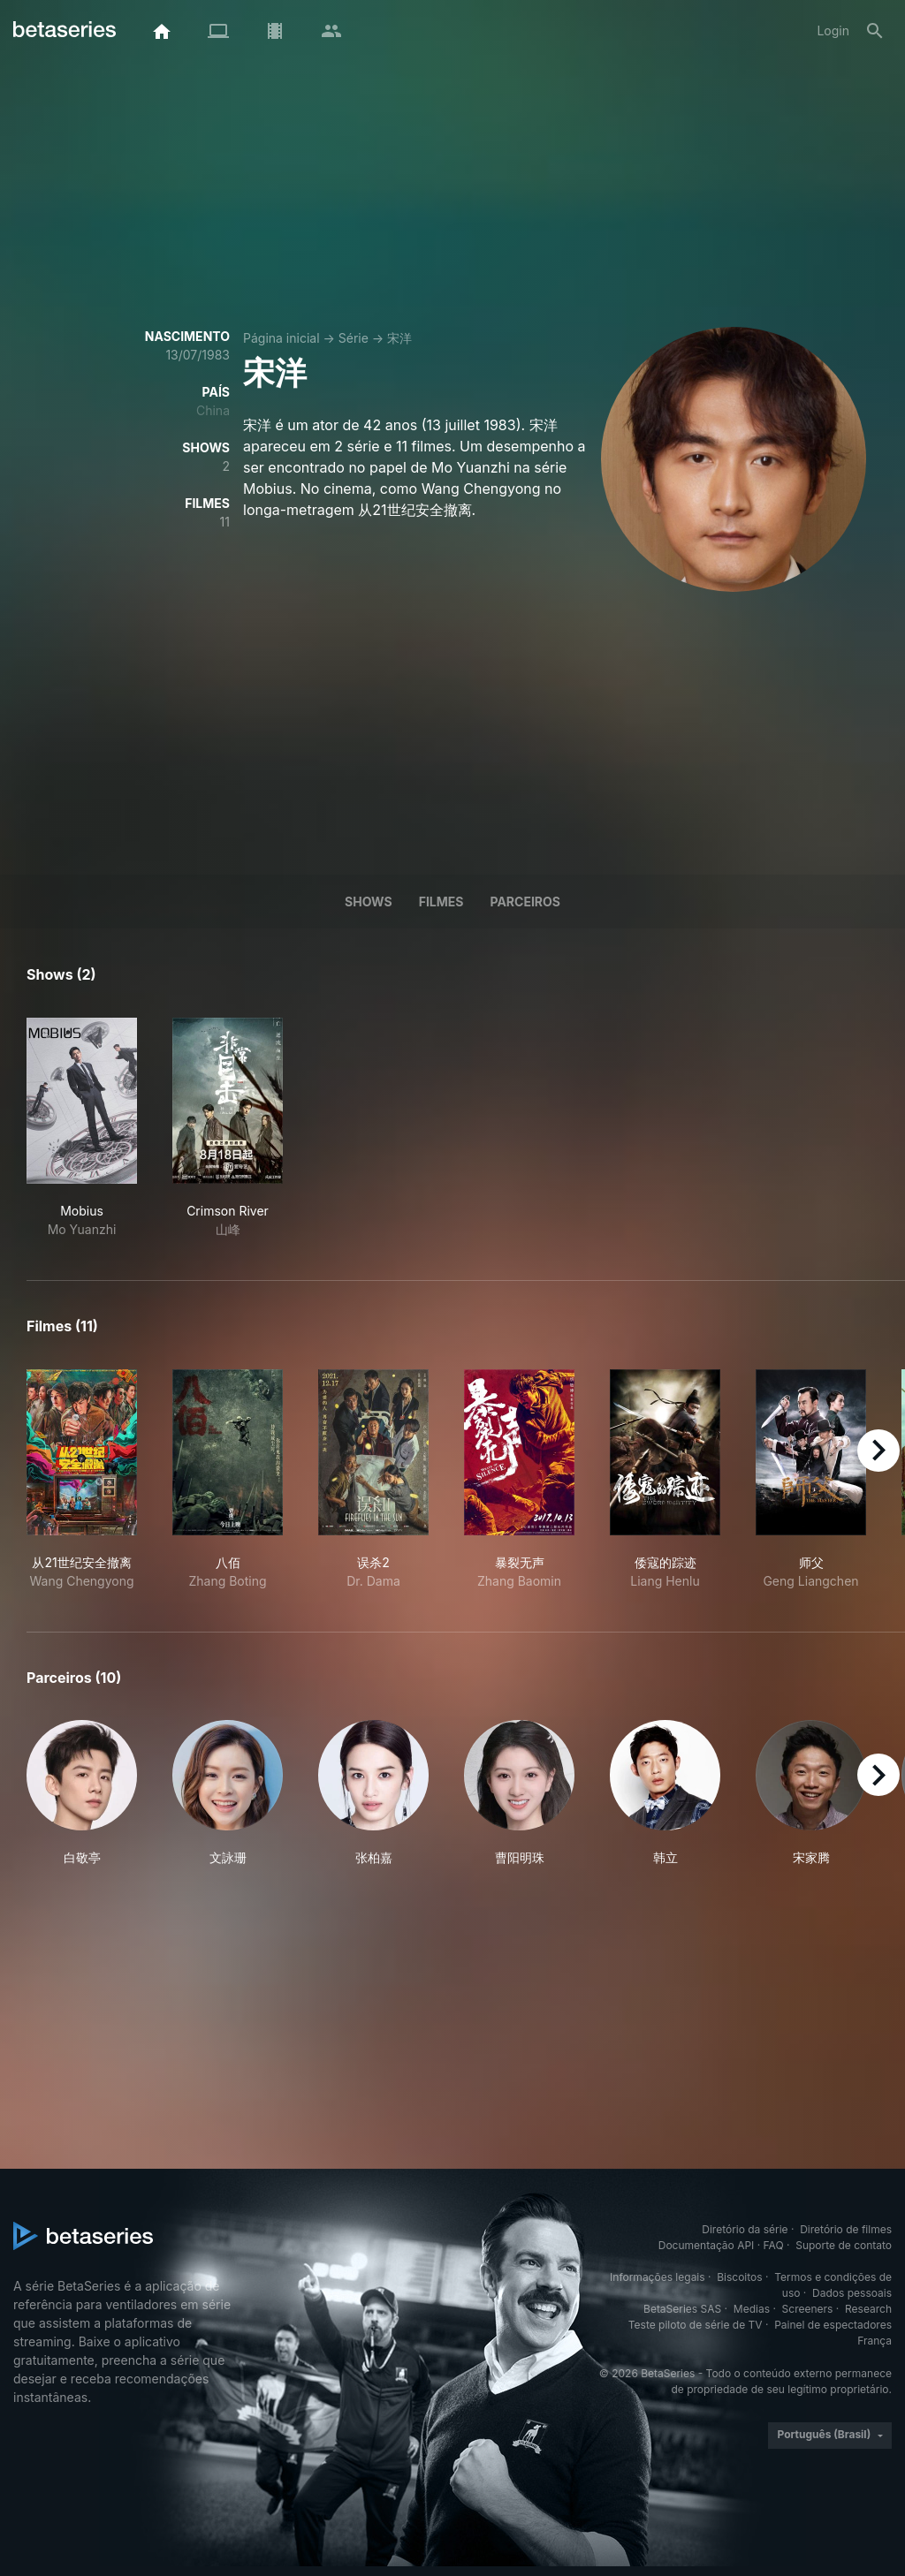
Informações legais (657, 2277)
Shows (368, 901)
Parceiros (525, 901)
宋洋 (399, 337)
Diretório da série (744, 2229)
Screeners (807, 2308)
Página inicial (281, 337)
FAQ (774, 2245)
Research (868, 2308)
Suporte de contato (843, 2245)
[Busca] (875, 31)
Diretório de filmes (846, 2229)
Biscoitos (739, 2277)
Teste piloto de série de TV (695, 2324)
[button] (82, 1793)
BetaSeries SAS (682, 2308)
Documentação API (706, 2245)
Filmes (441, 901)
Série (353, 337)
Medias (752, 2308)
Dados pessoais (852, 2292)
